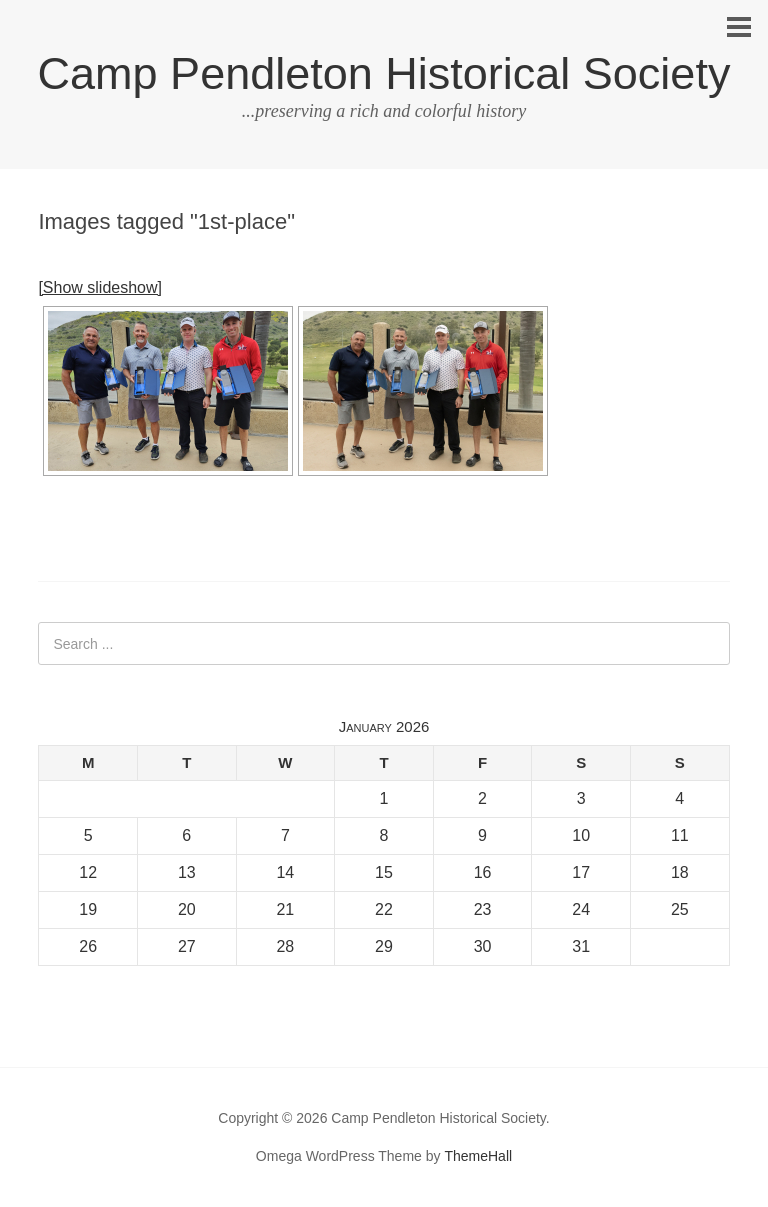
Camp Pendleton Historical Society (384, 73)
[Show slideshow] (100, 287)
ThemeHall (478, 1156)
